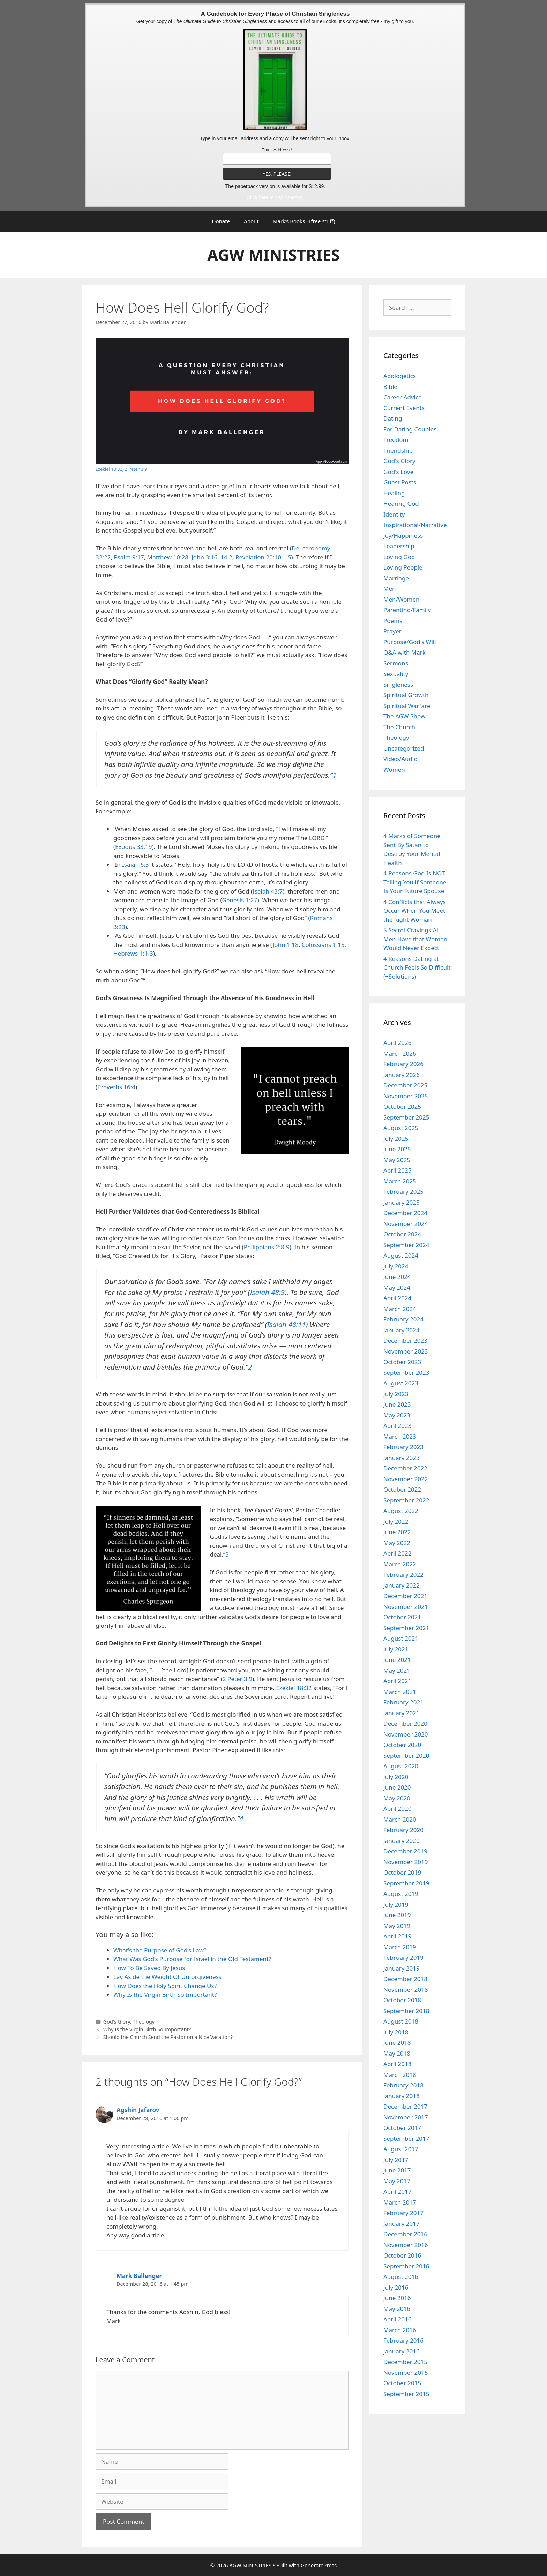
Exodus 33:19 (133, 847)
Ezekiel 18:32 (109, 469)
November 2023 (405, 1351)
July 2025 (396, 1139)
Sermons (395, 663)
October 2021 (402, 1617)
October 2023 (402, 1362)
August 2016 (400, 2277)
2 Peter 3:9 (136, 469)
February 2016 (403, 2340)
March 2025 (399, 1181)
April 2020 (397, 1809)
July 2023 (396, 1394)
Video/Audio (400, 759)
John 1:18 (286, 945)
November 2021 (405, 1607)
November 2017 (405, 2117)
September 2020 (406, 1756)
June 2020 (397, 1787)
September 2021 (406, 1628)
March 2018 (399, 2075)
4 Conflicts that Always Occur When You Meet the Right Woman (414, 911)
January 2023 (401, 1458)
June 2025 (397, 1149)
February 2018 (403, 2085)
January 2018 (401, 2096)
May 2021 (396, 1670)
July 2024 (396, 1266)
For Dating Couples (410, 429)
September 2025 (406, 1117)
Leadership (398, 546)
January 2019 (401, 1968)
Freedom (395, 440)
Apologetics (399, 376)
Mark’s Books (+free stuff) (304, 221)
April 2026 (397, 1043)
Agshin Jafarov (138, 2110)
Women (394, 770)
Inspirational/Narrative (415, 525)
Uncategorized (403, 748)
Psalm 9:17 (129, 557)
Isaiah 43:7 (268, 891)
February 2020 (403, 1830)
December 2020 (405, 1723)
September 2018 (406, 2011)
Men (389, 589)
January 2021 (401, 1713)
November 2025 (405, 1096)
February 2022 (403, 1575)
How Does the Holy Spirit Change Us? (165, 1986)
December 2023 (405, 1340)
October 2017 (402, 2128)
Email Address (277, 150)
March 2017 (399, 2202)
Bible (390, 387)
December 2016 (405, 2234)
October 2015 (402, 2383)
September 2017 (406, 2138)
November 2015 (405, 2372)
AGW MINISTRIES (273, 254)
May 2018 (396, 2053)
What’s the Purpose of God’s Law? (160, 1950)
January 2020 (401, 1841)
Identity (394, 514)
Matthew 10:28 (167, 557)
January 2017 (401, 2224)
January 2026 (401, 1075)
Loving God (399, 557)
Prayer (392, 631)
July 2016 (396, 2287)
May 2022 (396, 1543)
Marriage (396, 578)
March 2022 (399, 1564)
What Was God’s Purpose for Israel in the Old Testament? (192, 1959)
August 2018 (400, 2021)
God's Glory (116, 2021)
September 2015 (406, 2394)
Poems (392, 621)
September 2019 (406, 1883)
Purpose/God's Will (409, 642)
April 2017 (397, 2191)
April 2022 (397, 1553)
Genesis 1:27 (239, 900)
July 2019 (396, 1904)
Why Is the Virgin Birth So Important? (165, 1994)
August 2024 (400, 1255)
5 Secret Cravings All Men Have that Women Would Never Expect (415, 939)
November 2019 (405, 1862)
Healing (394, 493)
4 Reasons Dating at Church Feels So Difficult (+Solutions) (417, 967)
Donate (221, 221)
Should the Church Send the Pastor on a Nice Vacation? (168, 2037)
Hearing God (401, 503)
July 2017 (396, 2160)
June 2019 (397, 1915)
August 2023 (400, 1383)
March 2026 (399, 1053)
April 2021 (397, 1681)
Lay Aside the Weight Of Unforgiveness (167, 1977)
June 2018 (397, 2043)
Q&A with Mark (404, 652)
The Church (399, 727)
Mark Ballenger (139, 2276)
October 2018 (402, 2000)
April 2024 (397, 1298)
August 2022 (400, 1511)
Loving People (402, 567)
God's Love (398, 472)
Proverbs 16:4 (116, 1087)
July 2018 (396, 2032)
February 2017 (403, 2213)
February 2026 (403, 1064)
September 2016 (406, 2266)
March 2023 (399, 1436)
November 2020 (405, 1734)
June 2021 (397, 1660)
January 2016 (401, 2351)
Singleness (398, 684)
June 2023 (397, 1404)
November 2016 (405, 2245)
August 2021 (400, 1638)
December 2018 (405, 1979)
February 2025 (403, 1192)
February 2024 (403, 1319)
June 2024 (397, 1277)
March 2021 (399, 1692)
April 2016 (397, 2319)
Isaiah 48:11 (286, 1324)
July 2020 (396, 1777)
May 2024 (396, 1287)
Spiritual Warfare (406, 706)
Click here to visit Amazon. (275, 197)
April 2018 (397, 2064)
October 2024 (402, 1234)
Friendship (398, 450)
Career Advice (402, 397)
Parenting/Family (407, 610)
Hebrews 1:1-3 (133, 953)
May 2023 (396, 1415)
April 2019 (397, 1936)
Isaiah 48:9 (267, 1292)
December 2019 (405, 1851)
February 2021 (403, 1702)
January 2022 (401, 1585)
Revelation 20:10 (258, 557)
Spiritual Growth (406, 695)
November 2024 (405, 1224)
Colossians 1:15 (323, 945)
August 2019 (400, 1894)
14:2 (226, 557)
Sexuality (395, 674)
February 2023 (403, 1447)
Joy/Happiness (403, 536)
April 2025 (397, 1170)
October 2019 (402, 1872)
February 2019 (403, 1957)
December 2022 (405, 1468)
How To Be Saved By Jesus (149, 1968)
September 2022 (406, 1500)
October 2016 (402, 2255)
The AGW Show (404, 716)
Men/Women (401, 599)
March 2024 (399, 1309)
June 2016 (397, 2298)
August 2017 (400, 2149)
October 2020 (402, 1745)
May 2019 (396, 1926)
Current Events (404, 408)
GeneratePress (319, 2565)
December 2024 (405, 1213)
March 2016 (399, 2330)
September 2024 (406, 1245)
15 (287, 557)
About (251, 221)
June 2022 (397, 1532)
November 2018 (405, 1990)
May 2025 (396, 1160)
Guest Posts (399, 482)
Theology (144, 2021)
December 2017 (405, 2106)
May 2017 (396, 2181)
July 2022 (396, 1521)
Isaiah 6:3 (135, 864)
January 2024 (401, 1330)
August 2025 (400, 1128)
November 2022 (405, 1479)
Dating (392, 418)
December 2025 (405, 1085)
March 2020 (399, 1819)
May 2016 (396, 2309)
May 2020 (396, 1798)
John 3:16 (204, 557)
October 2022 (402, 1489)
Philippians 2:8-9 (267, 1247)
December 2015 (405, 2362)
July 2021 (396, 1649)
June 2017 (397, 2170)
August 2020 (400, 1766)
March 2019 (399, 1947)
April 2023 (397, 1426)
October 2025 (402, 1106)
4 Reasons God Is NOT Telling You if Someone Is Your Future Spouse (415, 882)
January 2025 (401, 1202)
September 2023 (406, 1373)
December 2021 (405, 1596)
